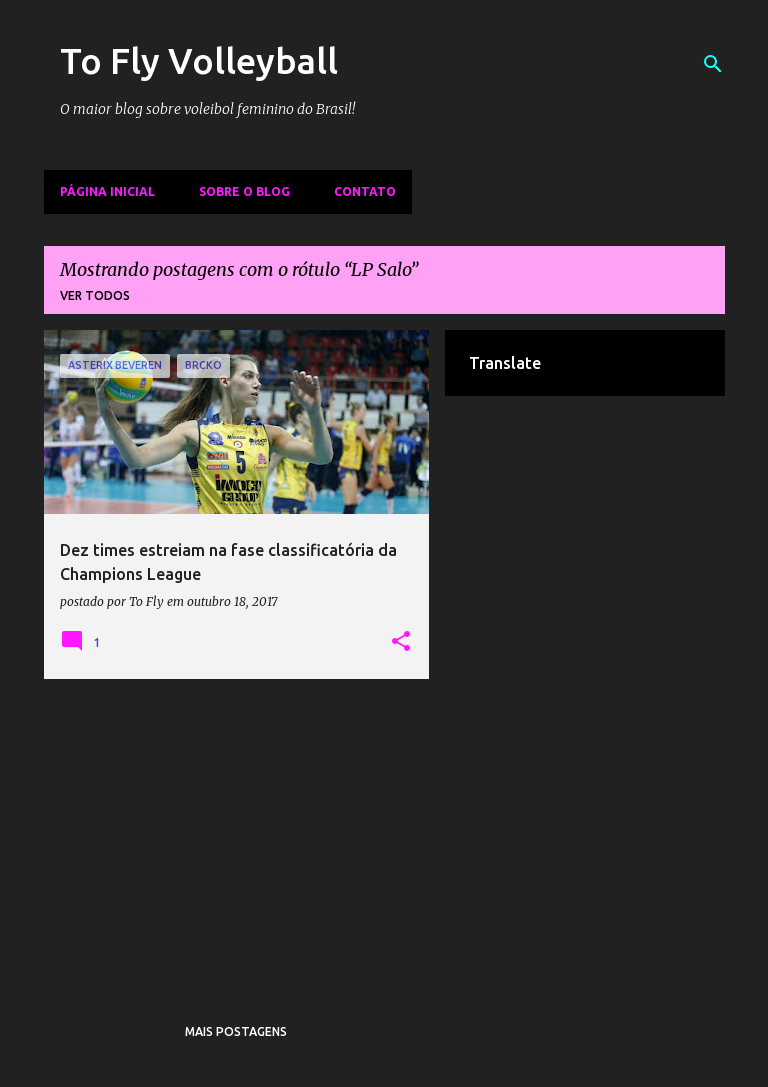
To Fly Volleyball (199, 60)
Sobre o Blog (244, 191)
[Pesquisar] (713, 64)
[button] (401, 642)
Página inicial (107, 191)
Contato (365, 191)
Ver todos (95, 295)
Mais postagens (236, 1031)
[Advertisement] (237, 834)
